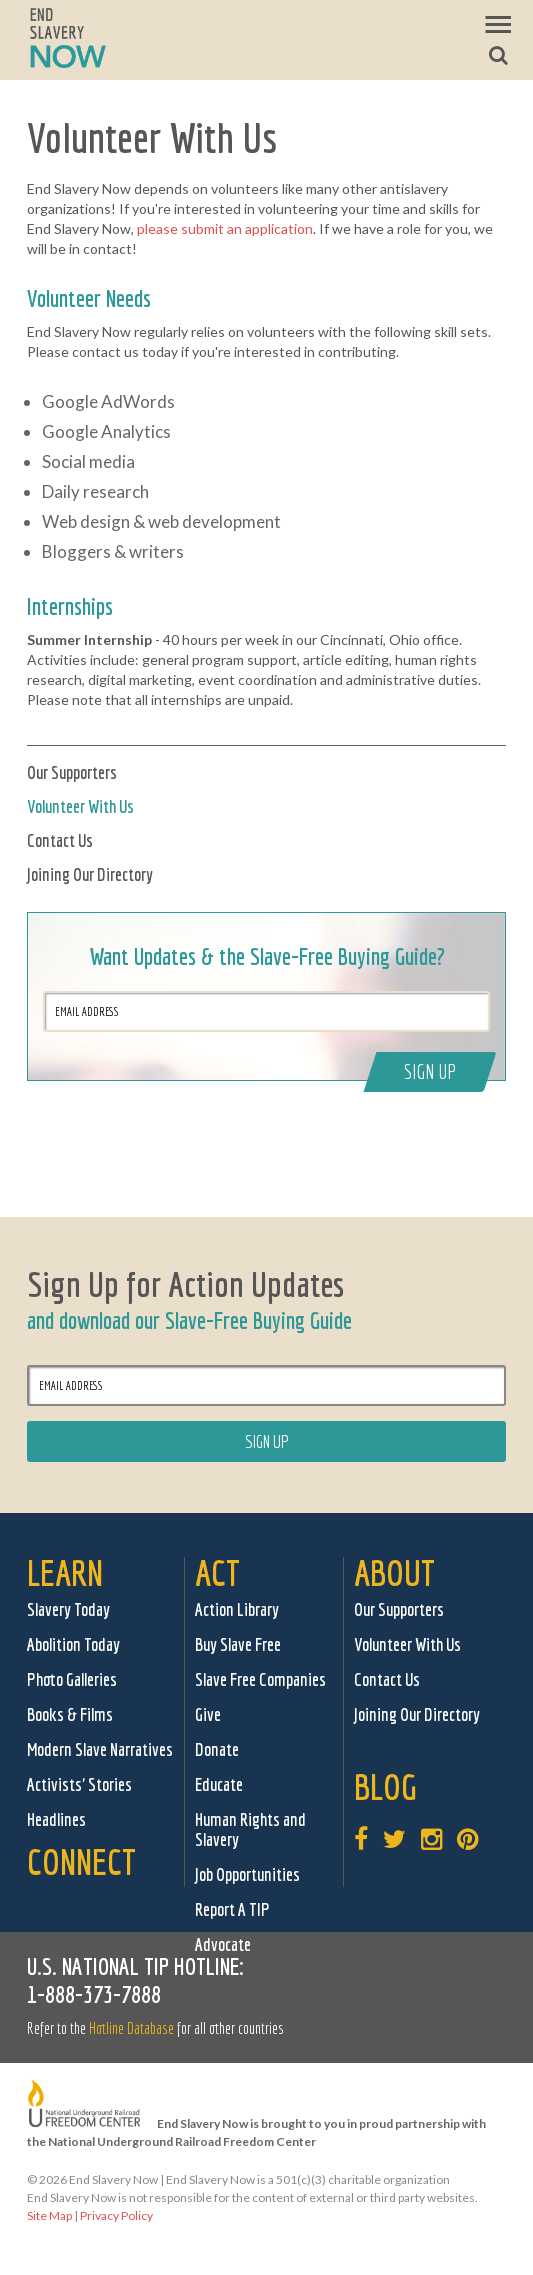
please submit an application (225, 228)
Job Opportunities (247, 1874)
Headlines (56, 1819)
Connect (81, 1861)
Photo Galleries (72, 1679)
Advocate (223, 1944)
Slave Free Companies (260, 1679)
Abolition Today (73, 1644)
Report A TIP (232, 1909)
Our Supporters (72, 772)
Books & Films (70, 1714)
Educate (219, 1784)
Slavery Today (68, 1609)
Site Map (49, 2215)
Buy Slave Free (238, 1644)
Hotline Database (131, 2028)
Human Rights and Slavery (250, 1829)
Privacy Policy (116, 2215)
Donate (217, 1749)
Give (208, 1714)
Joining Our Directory (90, 874)
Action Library (237, 1609)
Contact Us (60, 840)
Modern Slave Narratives (100, 1749)
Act (217, 1572)
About (394, 1572)
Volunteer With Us (80, 806)
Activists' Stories (79, 1784)
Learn (65, 1572)
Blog (385, 1786)
